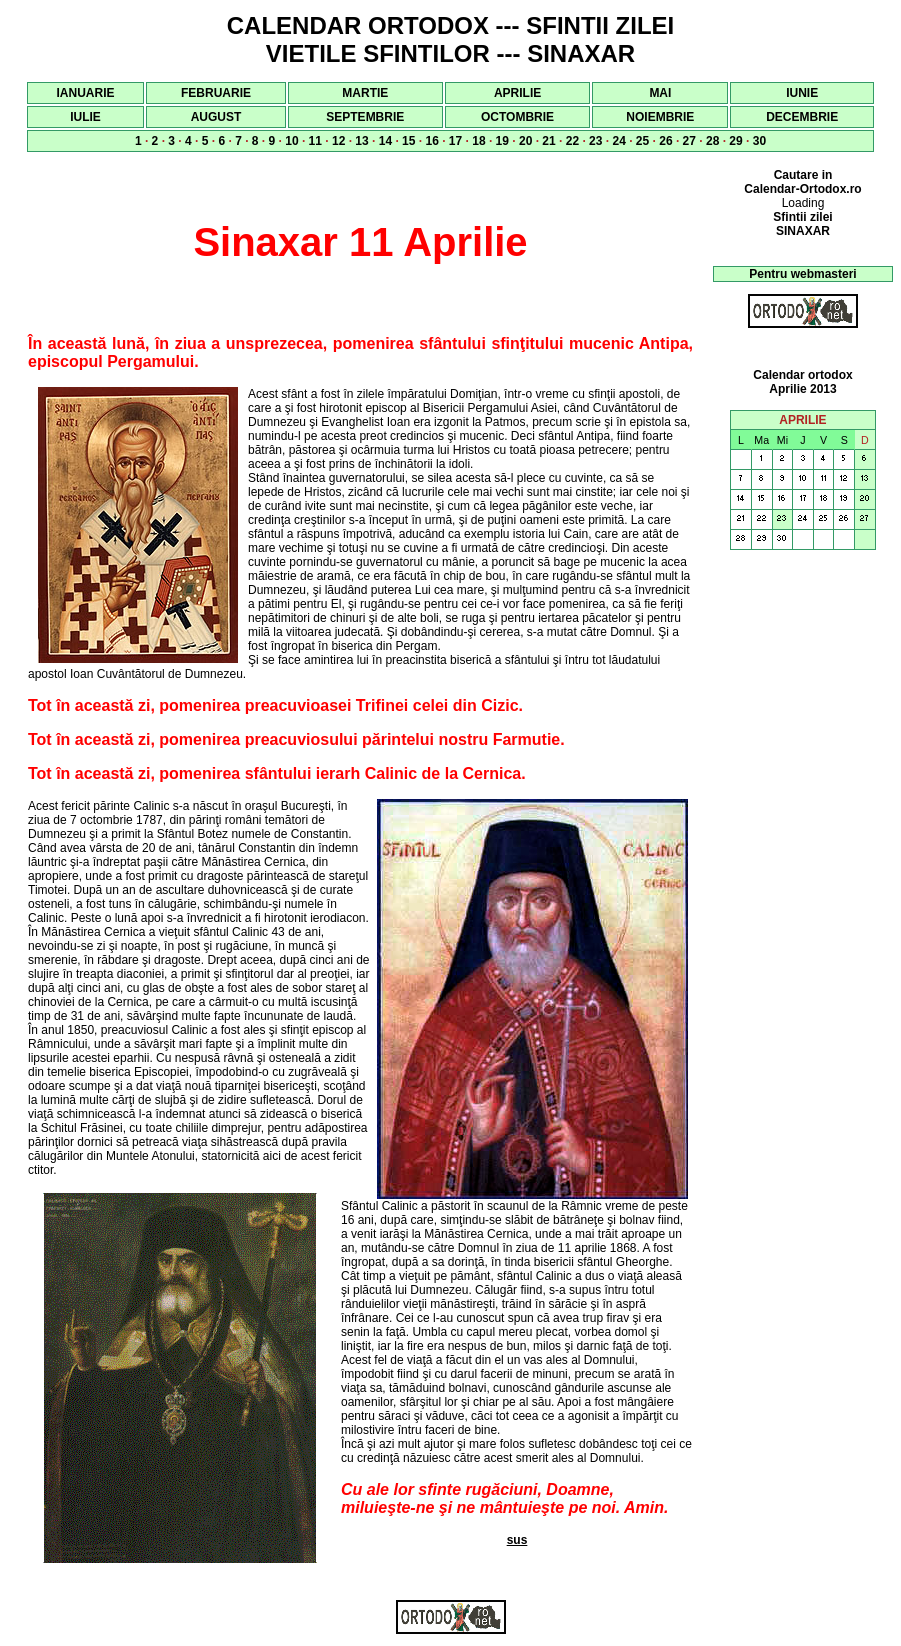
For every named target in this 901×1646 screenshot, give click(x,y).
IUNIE (802, 93)
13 (361, 141)
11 (315, 141)
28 (712, 141)
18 (478, 141)
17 (455, 141)
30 (759, 141)
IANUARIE (86, 93)
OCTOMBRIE (517, 117)
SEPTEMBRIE (365, 117)
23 (595, 141)
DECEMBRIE (802, 117)
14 (385, 141)
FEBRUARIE (216, 93)
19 (502, 141)
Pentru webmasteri (802, 274)
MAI (660, 93)
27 (689, 141)
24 (618, 141)
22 (572, 141)
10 (291, 141)
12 (338, 141)
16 (431, 141)
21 (548, 141)
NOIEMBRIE (660, 117)
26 (665, 141)
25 (642, 141)
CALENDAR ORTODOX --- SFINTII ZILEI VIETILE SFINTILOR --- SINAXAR (451, 39)
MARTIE (365, 93)
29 (735, 141)
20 (525, 141)
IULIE (85, 117)
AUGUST (216, 117)
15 (408, 141)
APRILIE (517, 93)
